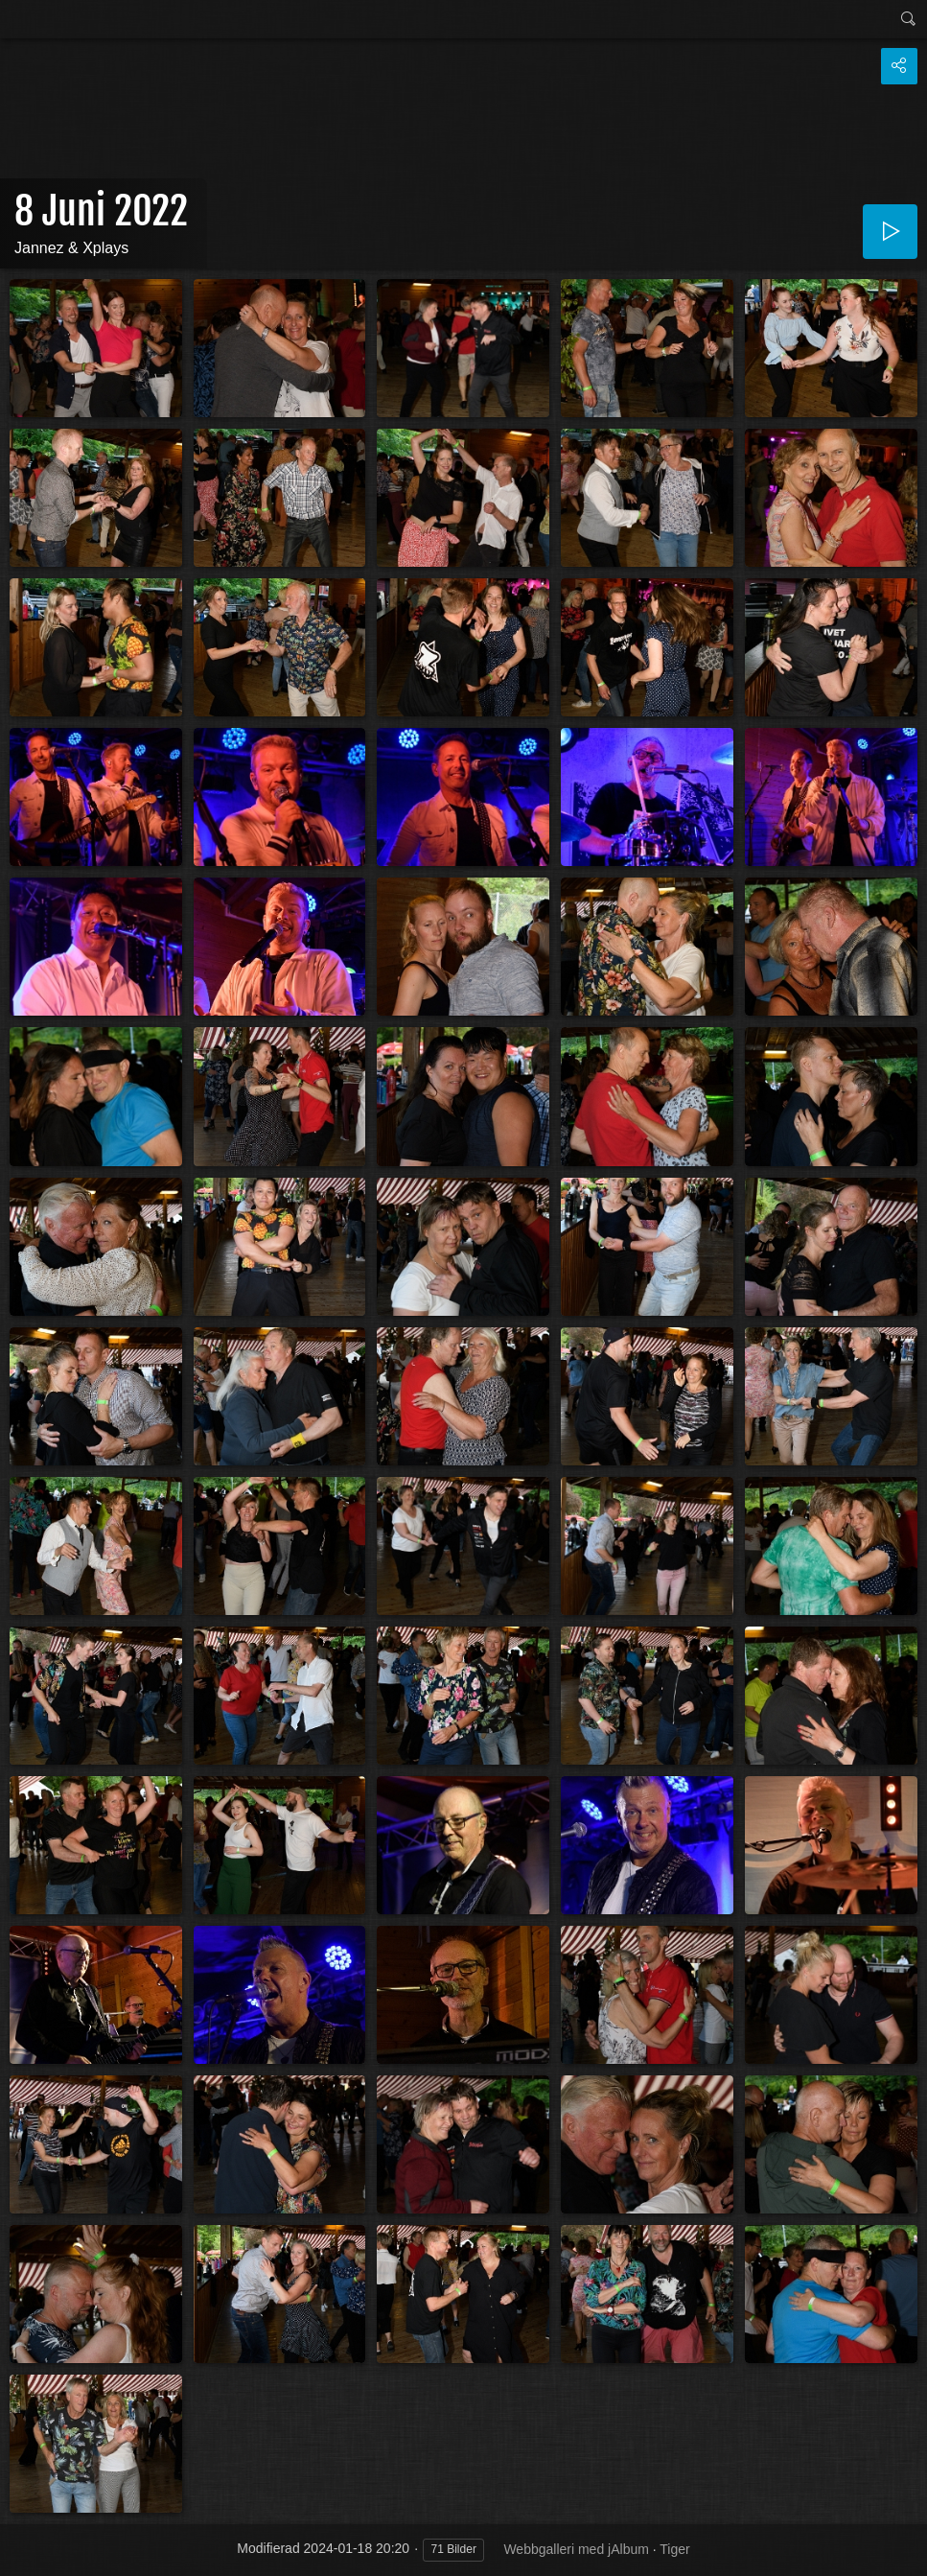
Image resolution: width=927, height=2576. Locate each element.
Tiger (674, 2549)
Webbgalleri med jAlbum (575, 2549)
